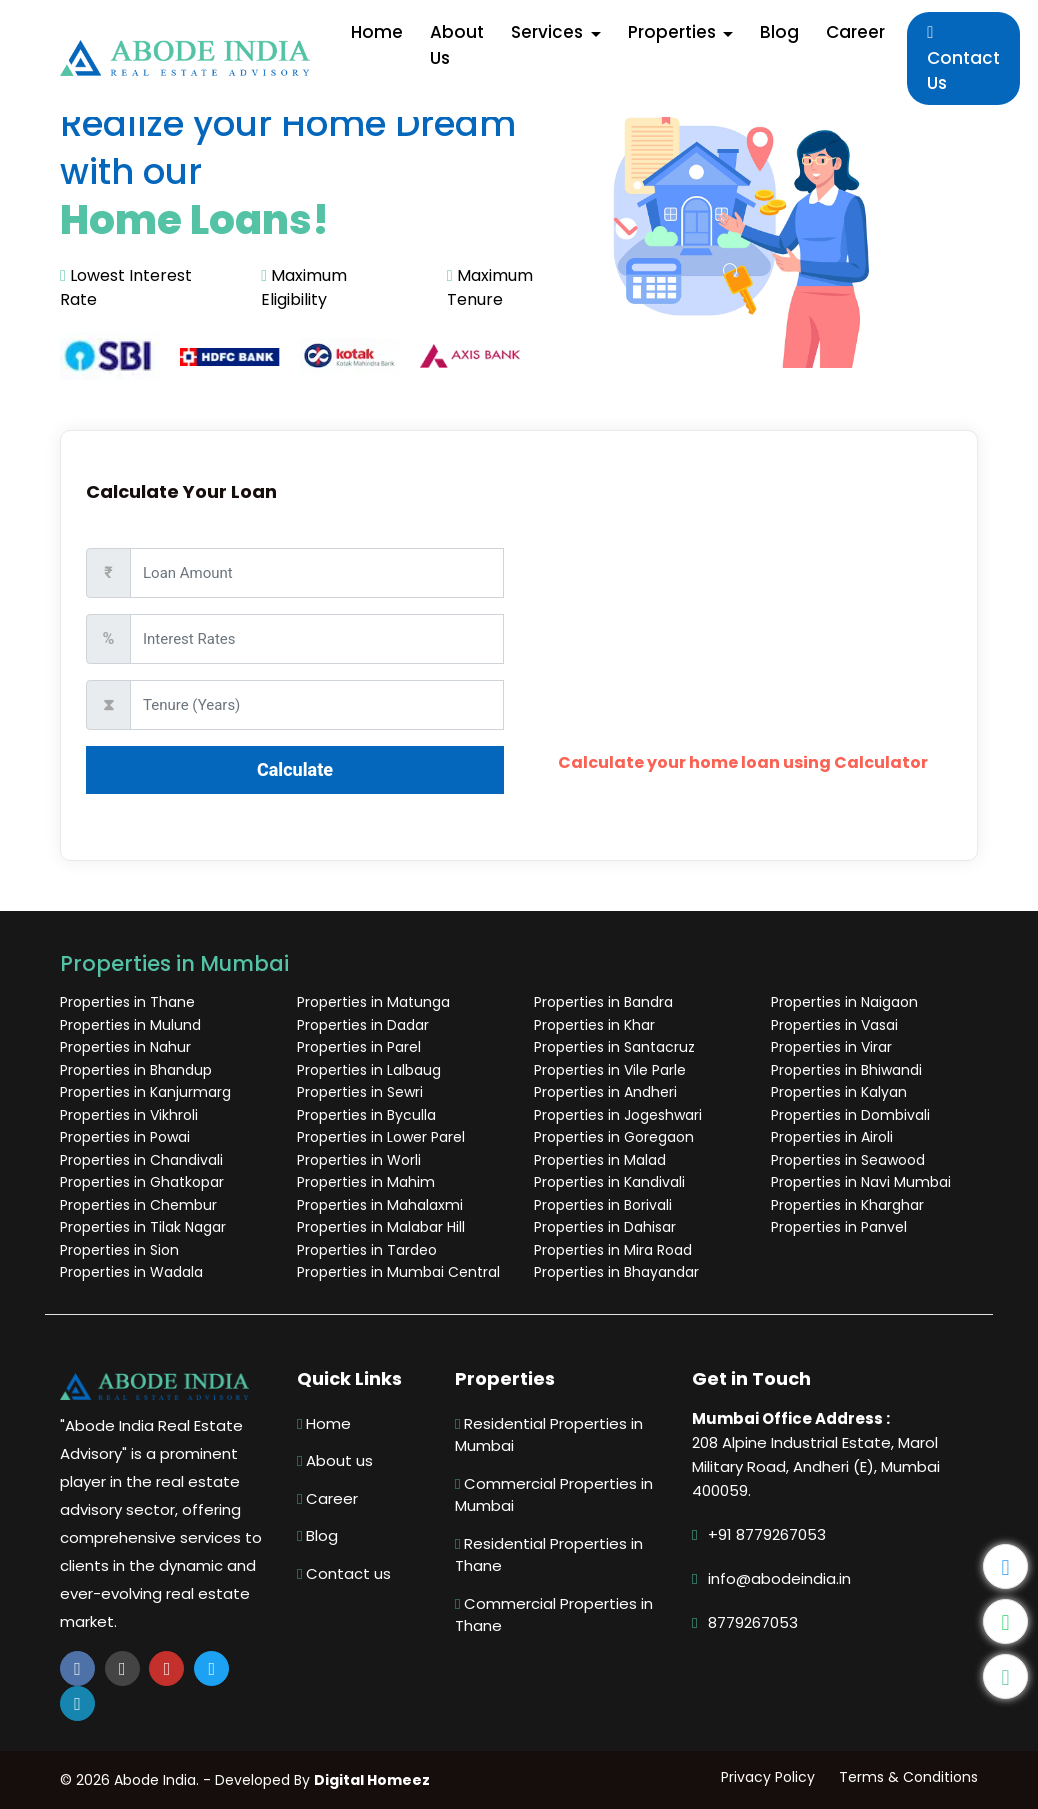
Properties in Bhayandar (616, 1272)
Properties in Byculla (366, 1115)
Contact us (344, 1573)
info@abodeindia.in (779, 1578)
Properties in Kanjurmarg (145, 1092)
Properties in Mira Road (613, 1250)
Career (855, 32)
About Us (457, 45)
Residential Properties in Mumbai (549, 1435)
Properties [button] (674, 32)
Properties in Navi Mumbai (861, 1182)
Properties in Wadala (131, 1272)
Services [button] (549, 32)
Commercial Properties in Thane (554, 1615)
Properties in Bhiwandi (846, 1070)
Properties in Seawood (848, 1160)
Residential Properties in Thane (549, 1555)
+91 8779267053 (767, 1534)
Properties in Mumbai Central (398, 1272)
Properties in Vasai (834, 1025)
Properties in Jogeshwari (618, 1115)
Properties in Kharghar (847, 1205)
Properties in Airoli (832, 1137)
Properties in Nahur (125, 1047)
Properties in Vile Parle (610, 1070)
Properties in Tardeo (367, 1250)
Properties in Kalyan (839, 1092)
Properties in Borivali (603, 1205)
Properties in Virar (831, 1047)
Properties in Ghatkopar (142, 1182)
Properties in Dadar (363, 1025)
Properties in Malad (600, 1160)
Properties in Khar (594, 1025)
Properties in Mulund (130, 1025)
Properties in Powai (125, 1137)
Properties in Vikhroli (129, 1115)
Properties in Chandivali (141, 1160)
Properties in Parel (359, 1047)
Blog (779, 32)
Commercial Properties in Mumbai (554, 1495)
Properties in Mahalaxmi (380, 1205)
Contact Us (963, 59)
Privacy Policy (768, 1777)
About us (335, 1460)
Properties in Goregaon (614, 1137)
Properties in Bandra (603, 1002)
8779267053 (753, 1622)
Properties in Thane (127, 1002)
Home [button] (377, 32)
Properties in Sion (119, 1250)
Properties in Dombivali (850, 1115)
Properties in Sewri (360, 1092)
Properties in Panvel (839, 1227)
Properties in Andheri (605, 1092)
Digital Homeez (372, 1780)
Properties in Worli (359, 1160)
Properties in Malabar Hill (381, 1227)
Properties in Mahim (366, 1182)
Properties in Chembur (138, 1205)
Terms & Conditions (908, 1777)
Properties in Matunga (373, 1002)
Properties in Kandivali (609, 1182)
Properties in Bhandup (136, 1070)
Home (324, 1423)
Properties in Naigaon (844, 1002)
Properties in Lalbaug (369, 1070)
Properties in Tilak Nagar (143, 1227)
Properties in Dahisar (605, 1227)
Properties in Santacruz (614, 1047)
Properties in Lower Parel (381, 1137)
